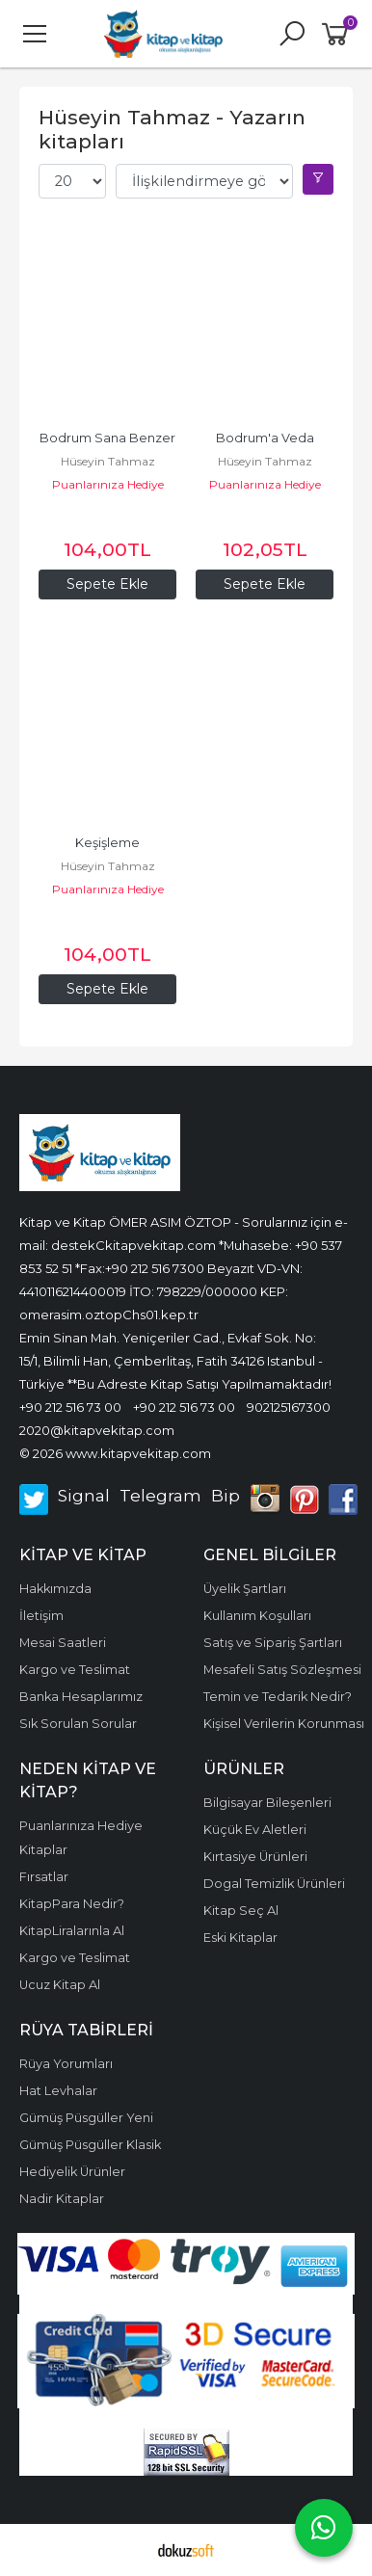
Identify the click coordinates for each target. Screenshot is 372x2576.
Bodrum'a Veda (265, 438)
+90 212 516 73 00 (70, 1407)
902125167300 (289, 1407)
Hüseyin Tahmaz (108, 461)
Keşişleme (107, 843)
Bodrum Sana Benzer (107, 438)
